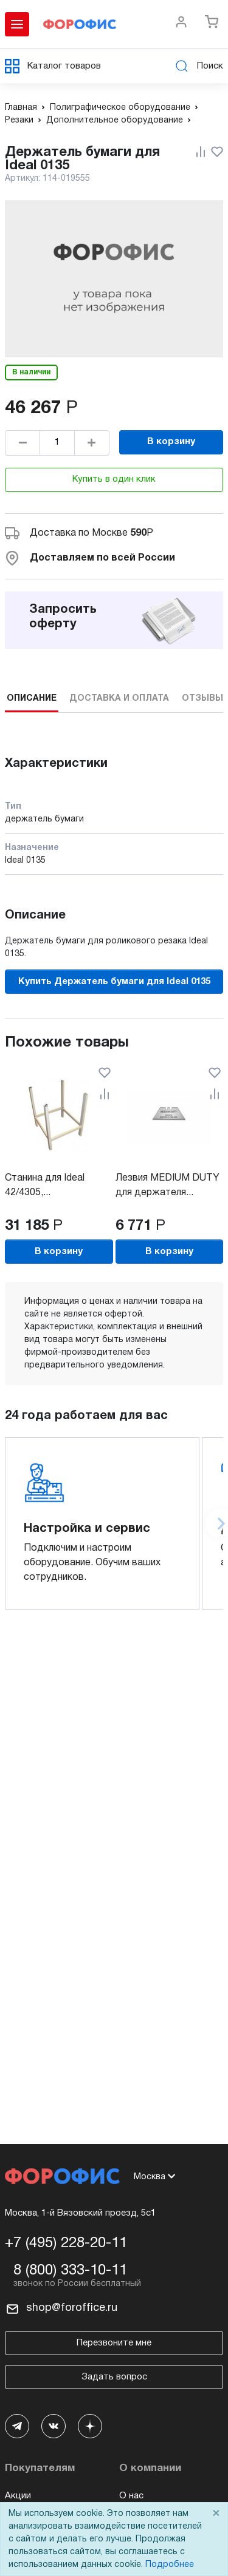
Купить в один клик (114, 479)
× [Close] (215, 2514)
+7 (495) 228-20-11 (66, 2243)
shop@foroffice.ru (71, 2308)
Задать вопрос (114, 2377)
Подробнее (169, 2565)
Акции (18, 2496)
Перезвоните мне (114, 2343)
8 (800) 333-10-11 (70, 2271)
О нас (131, 2496)
